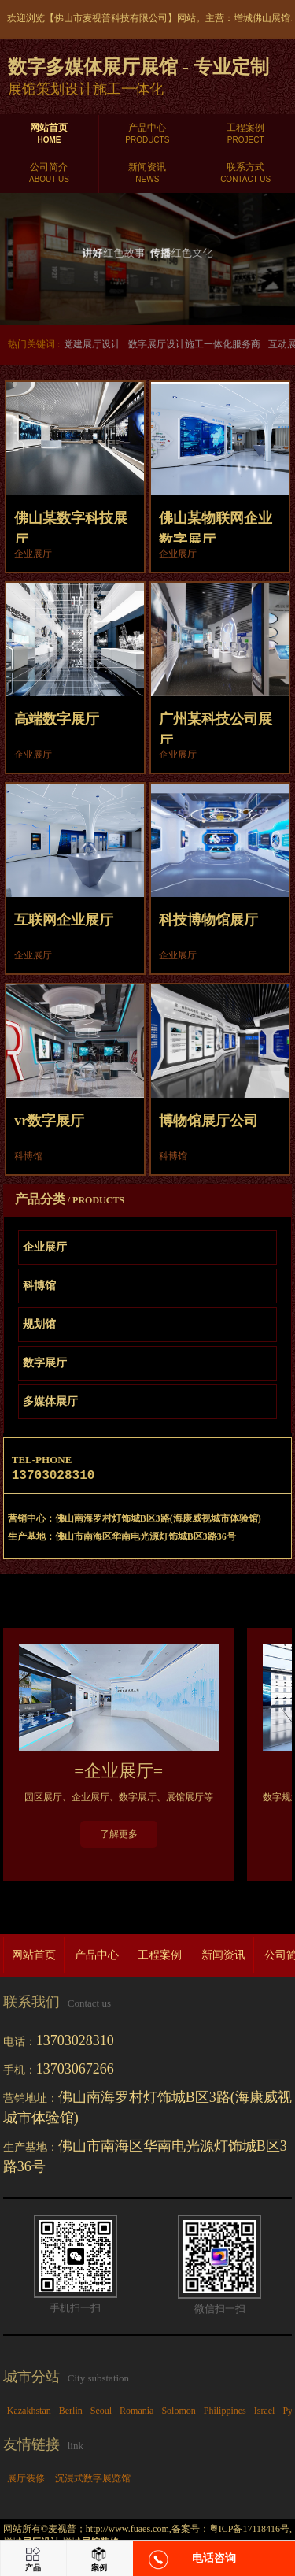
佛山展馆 (271, 18)
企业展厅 (45, 1247)
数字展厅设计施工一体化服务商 (194, 344)
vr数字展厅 (49, 1121)
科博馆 (39, 1286)
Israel (264, 2413)
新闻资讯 (147, 173)
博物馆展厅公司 (208, 1121)
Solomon (178, 2413)
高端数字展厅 (56, 719)
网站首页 (49, 134)
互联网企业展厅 (63, 920)
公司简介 (49, 173)
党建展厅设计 (92, 344)
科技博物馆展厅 (208, 920)
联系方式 (246, 173)
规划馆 (39, 1324)
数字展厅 (45, 1363)
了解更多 (119, 1837)
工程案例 (246, 134)
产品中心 (147, 134)
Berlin (71, 2413)
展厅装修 (26, 2481)
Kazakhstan (29, 2413)
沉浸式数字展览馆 (93, 2481)
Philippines (225, 2413)
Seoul (101, 2413)
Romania (136, 2413)
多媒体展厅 (50, 1401)
